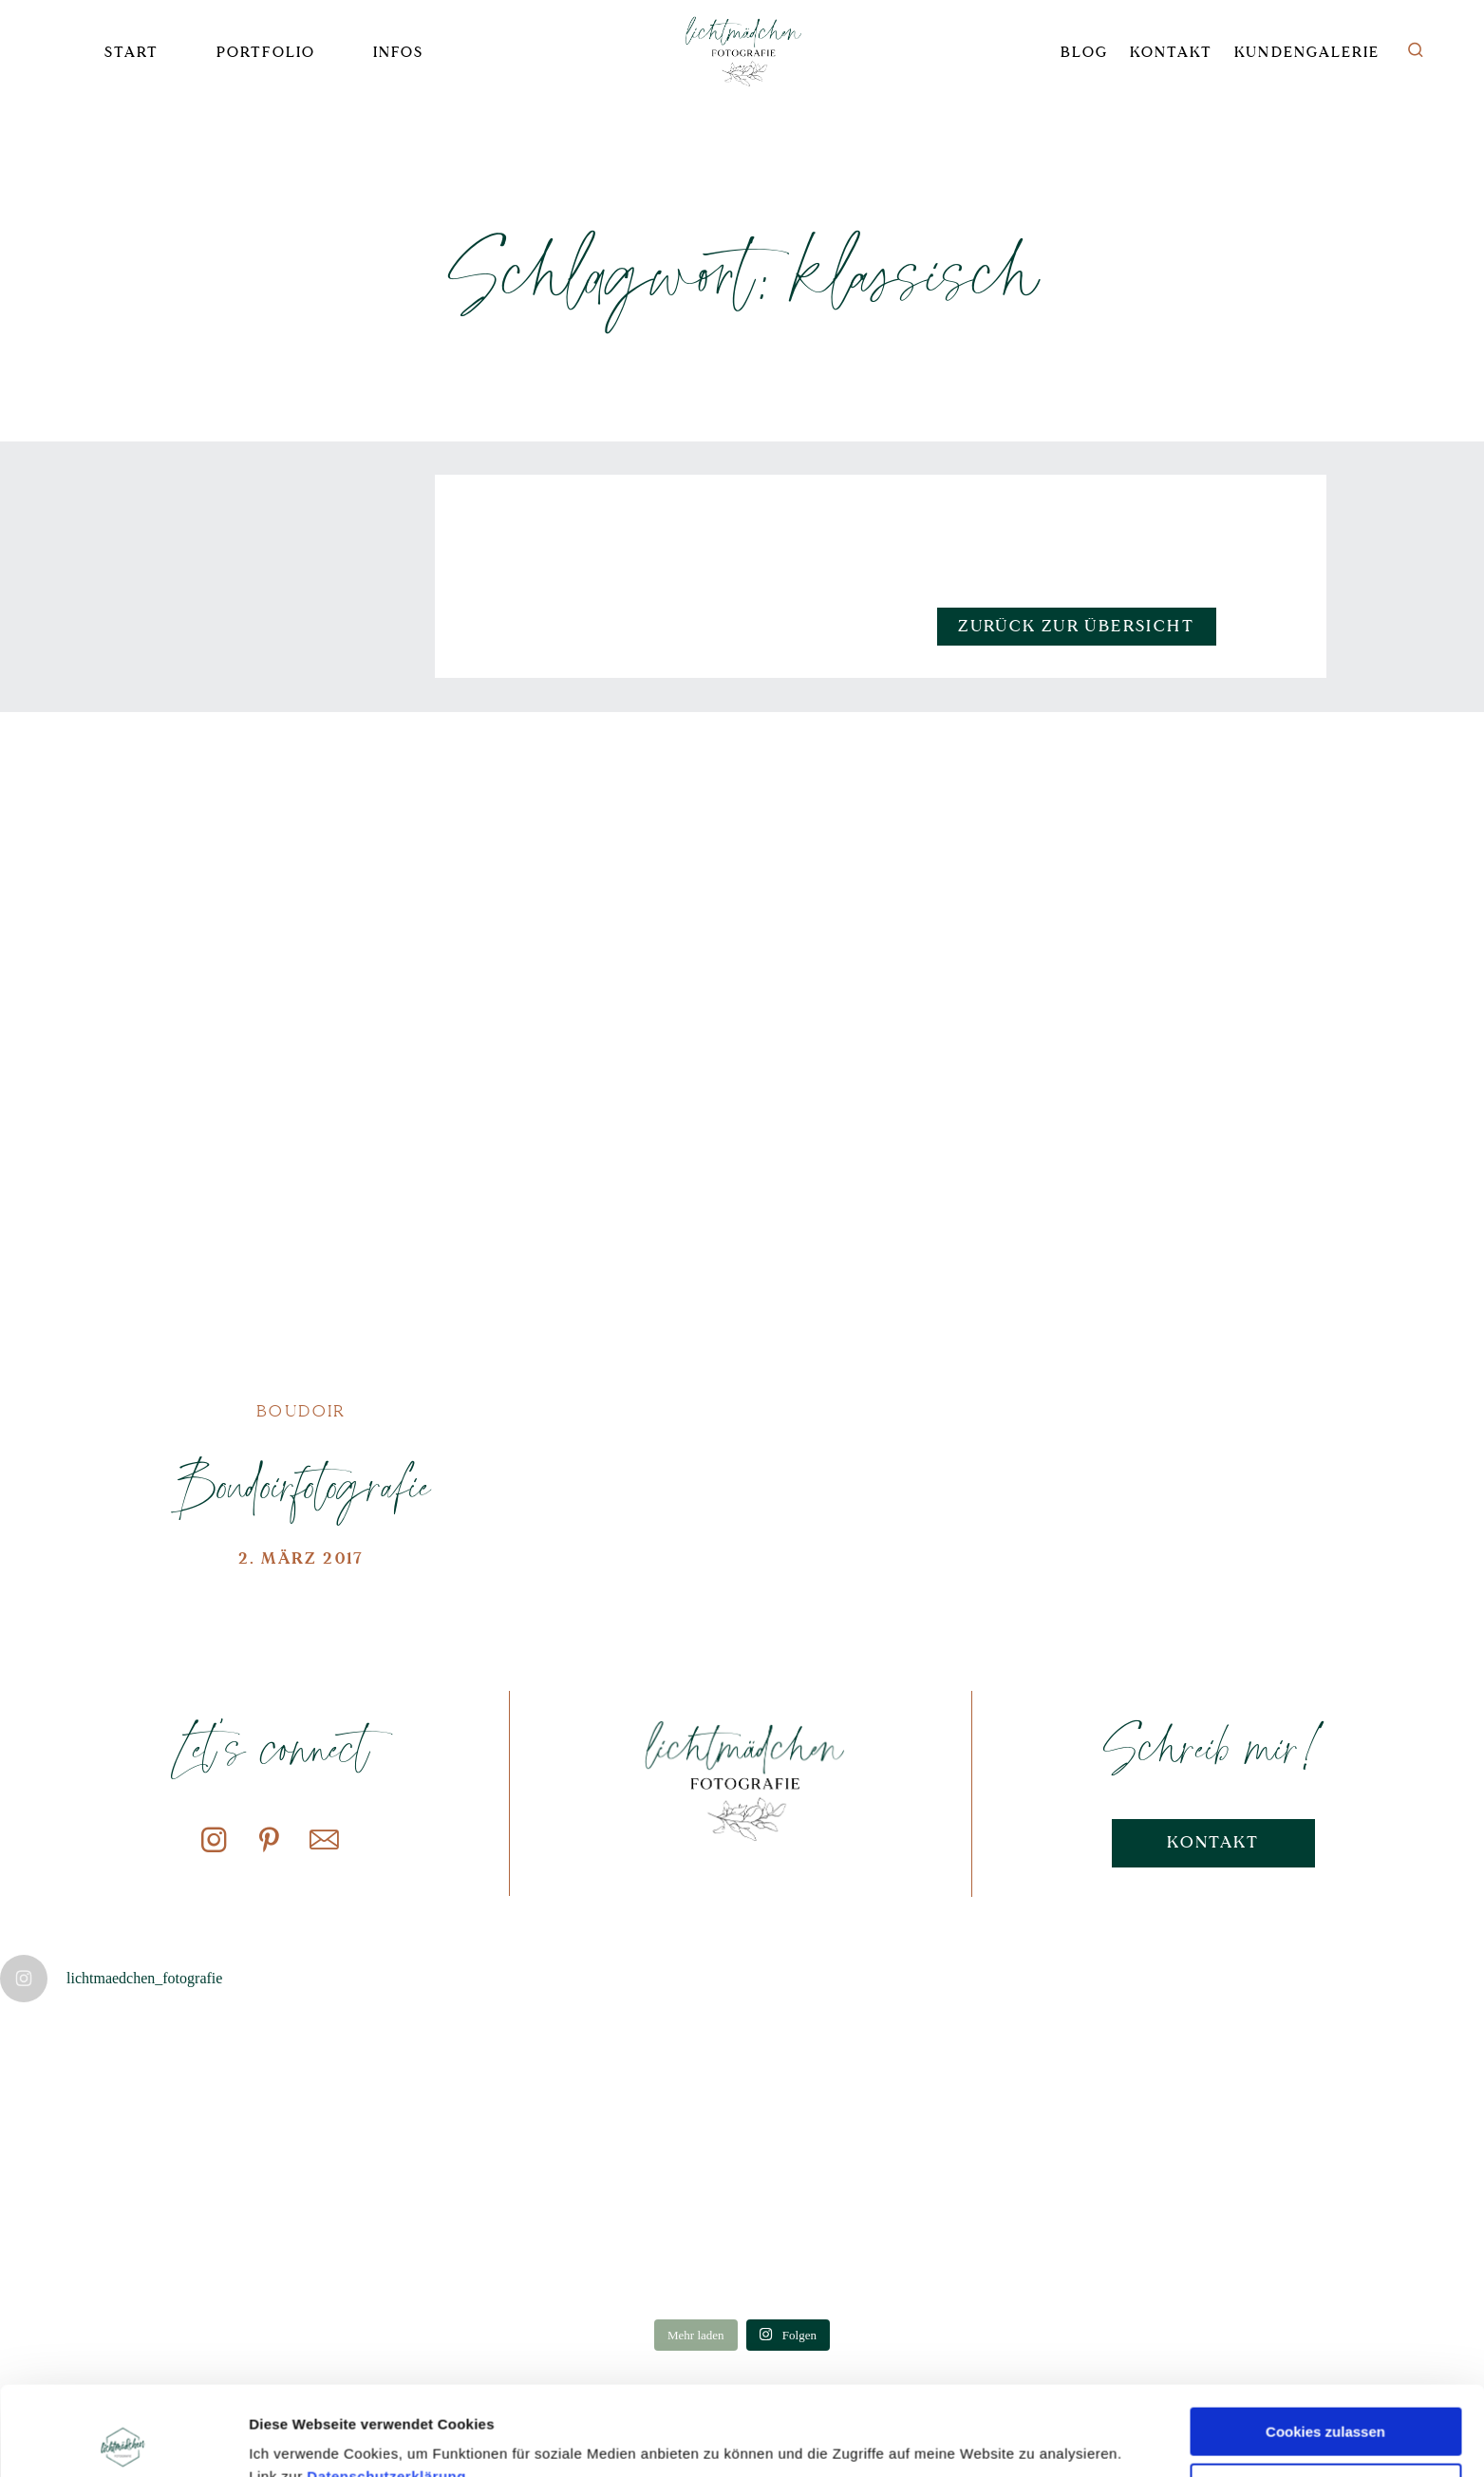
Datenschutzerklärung (386, 2387)
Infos (398, 53)
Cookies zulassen (1325, 2343)
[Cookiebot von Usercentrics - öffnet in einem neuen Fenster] (123, 2440)
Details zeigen (297, 2439)
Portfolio (265, 53)
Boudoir (301, 1411)
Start (131, 53)
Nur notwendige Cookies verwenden (1325, 2407)
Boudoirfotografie (301, 1485)
